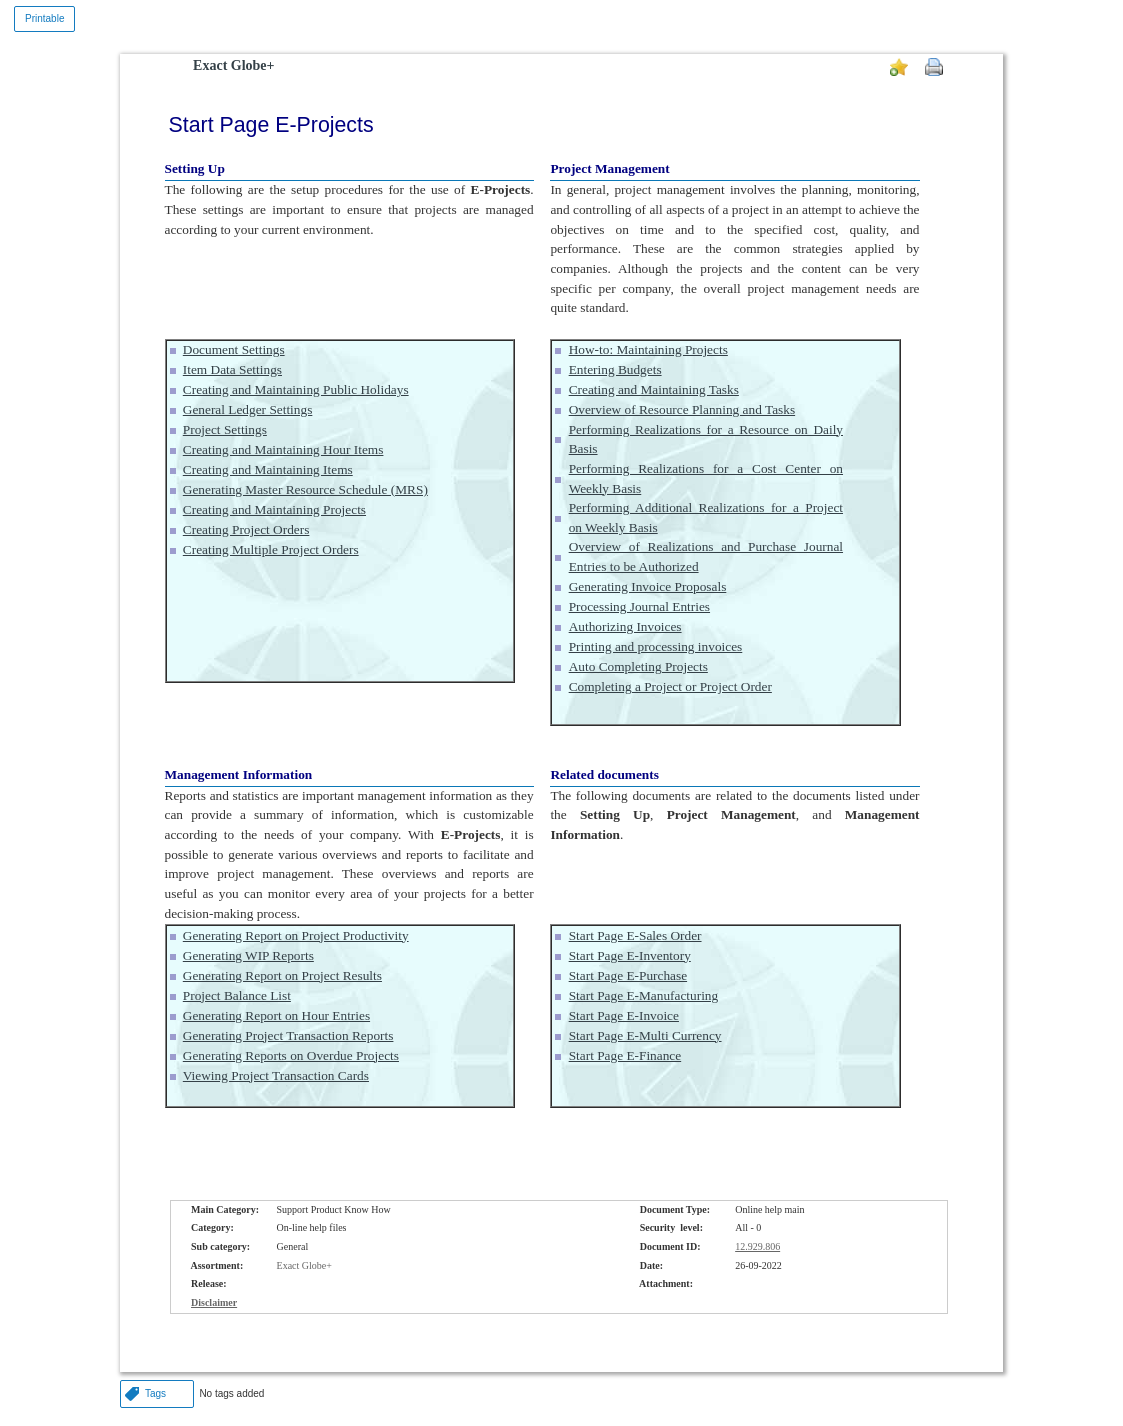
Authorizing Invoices (625, 626)
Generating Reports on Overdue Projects (291, 1055)
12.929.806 (757, 1246)
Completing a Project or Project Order (670, 686)
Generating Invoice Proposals (648, 586)
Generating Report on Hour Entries (276, 1015)
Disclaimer (214, 1302)
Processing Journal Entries (639, 606)
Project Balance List (237, 995)
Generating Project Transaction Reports (288, 1035)
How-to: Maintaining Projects (648, 349)
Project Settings (225, 429)
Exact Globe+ (233, 65)
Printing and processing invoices (656, 646)
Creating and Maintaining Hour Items (283, 449)
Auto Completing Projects (638, 666)
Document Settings (234, 349)
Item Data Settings (232, 369)
